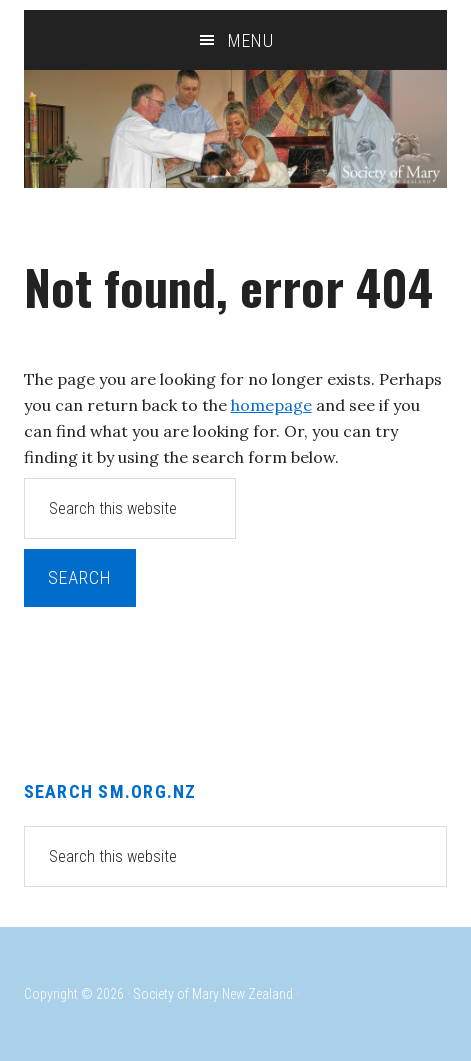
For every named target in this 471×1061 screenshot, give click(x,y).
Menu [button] (251, 40)
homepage (271, 405)
